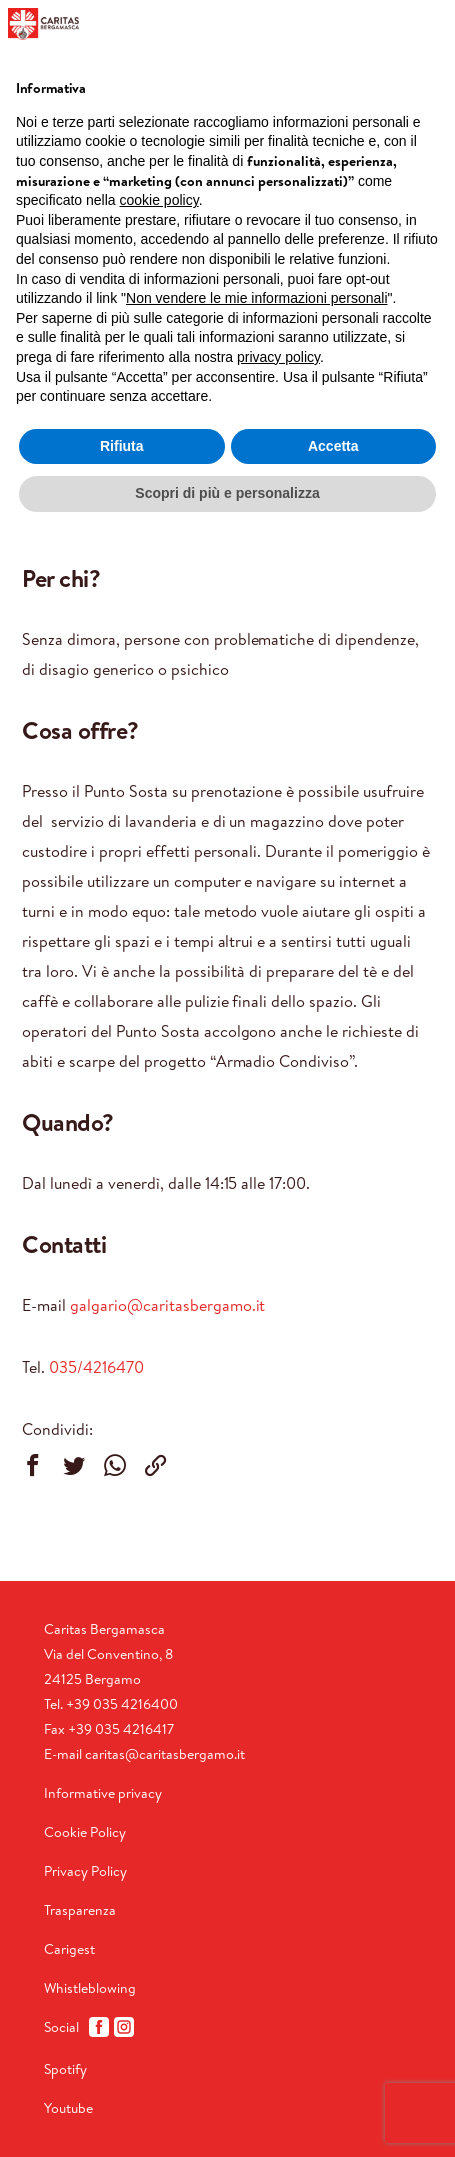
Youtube (68, 2108)
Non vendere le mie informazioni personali (256, 298)
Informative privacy (103, 1793)
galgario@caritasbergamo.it (168, 1305)
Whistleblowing (90, 1988)
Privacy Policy (85, 1871)
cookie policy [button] (159, 200)
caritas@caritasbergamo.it (165, 1754)
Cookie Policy (85, 1832)
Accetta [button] (333, 446)
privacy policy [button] (278, 357)
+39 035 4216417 (121, 1729)
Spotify (65, 2069)
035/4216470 (96, 1367)
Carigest (69, 1949)
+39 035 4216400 (122, 1704)
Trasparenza (80, 1910)
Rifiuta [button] (122, 446)
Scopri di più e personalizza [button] (227, 493)
